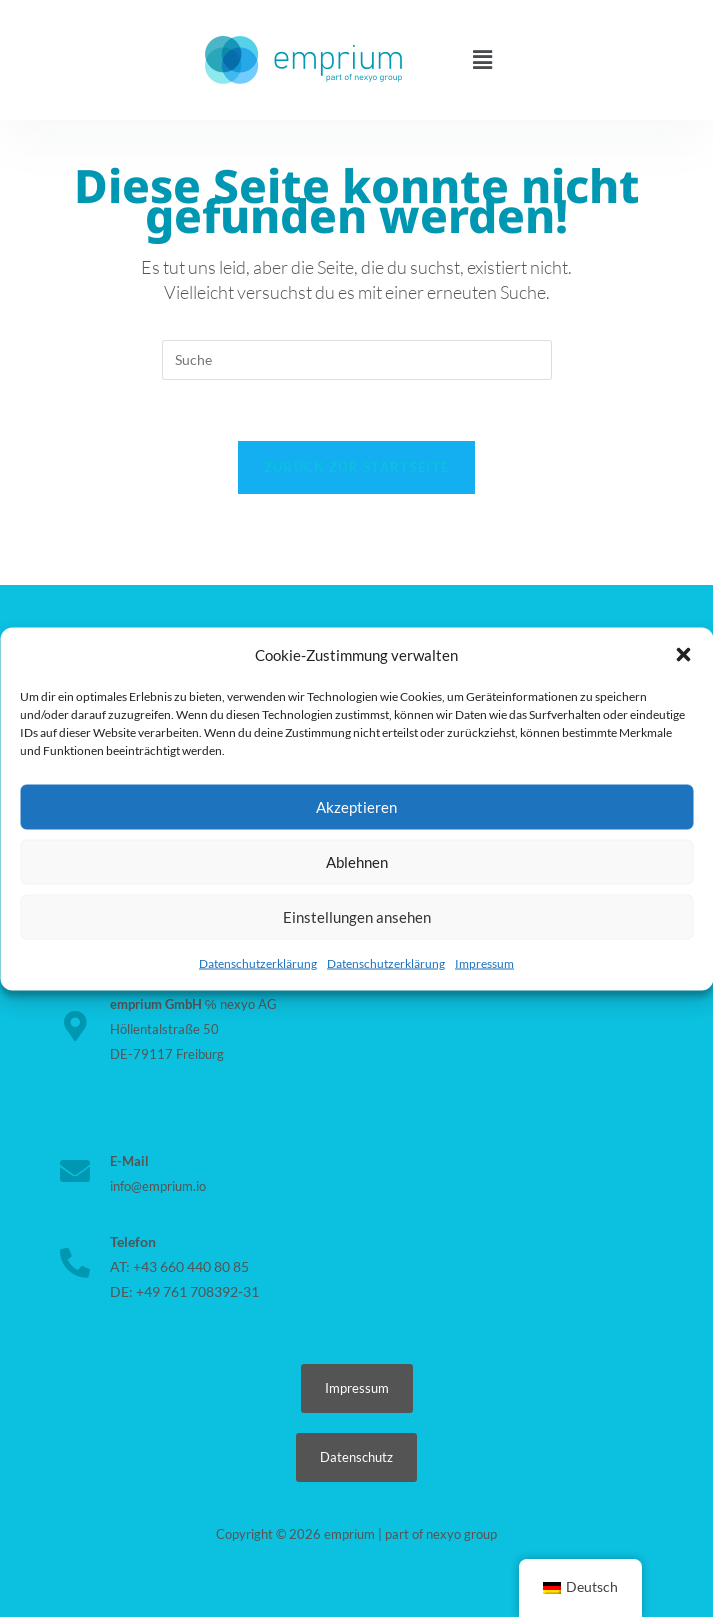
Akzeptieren (356, 807)
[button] (683, 655)
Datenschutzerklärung (258, 962)
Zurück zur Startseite (356, 467)
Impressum (484, 962)
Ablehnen (357, 862)
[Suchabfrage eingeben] (357, 360)
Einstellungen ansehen (357, 917)
